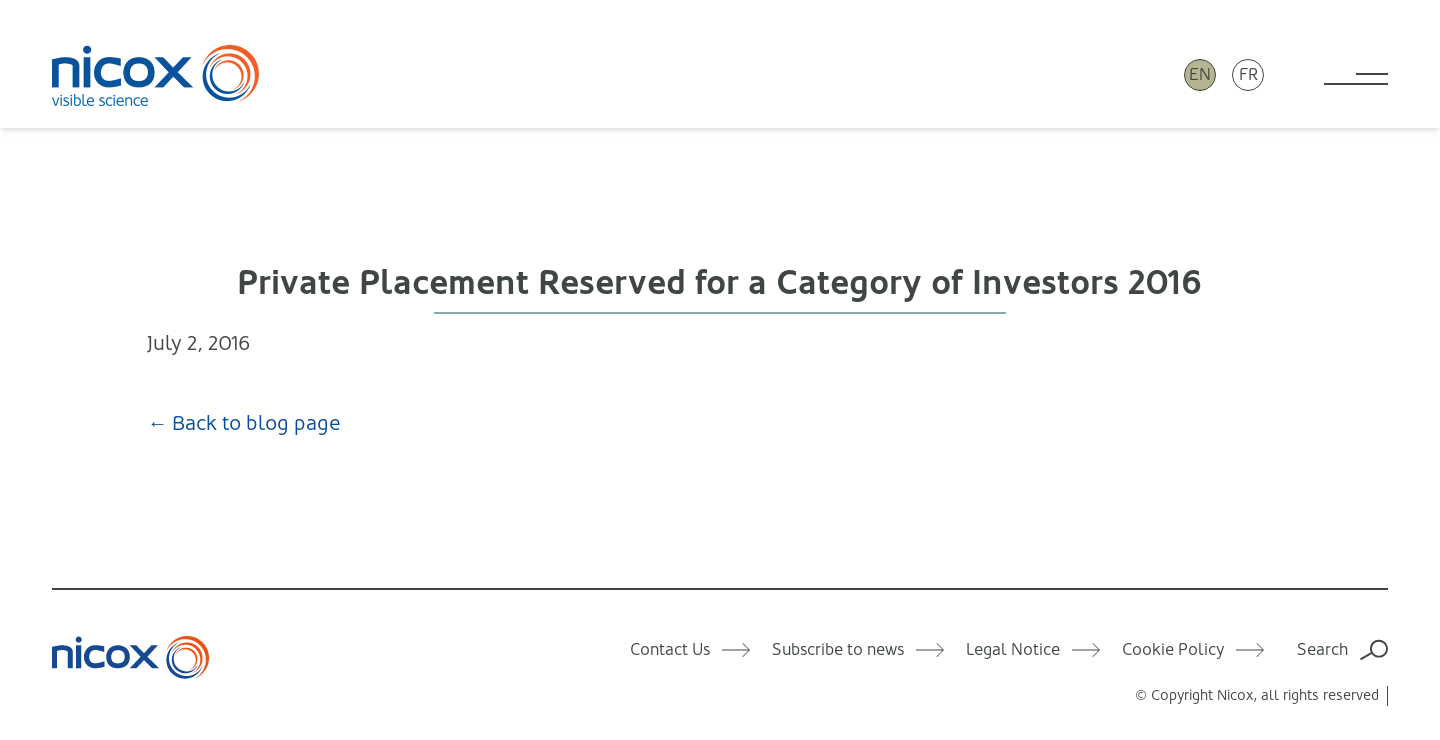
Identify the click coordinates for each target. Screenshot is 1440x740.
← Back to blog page (244, 423)
